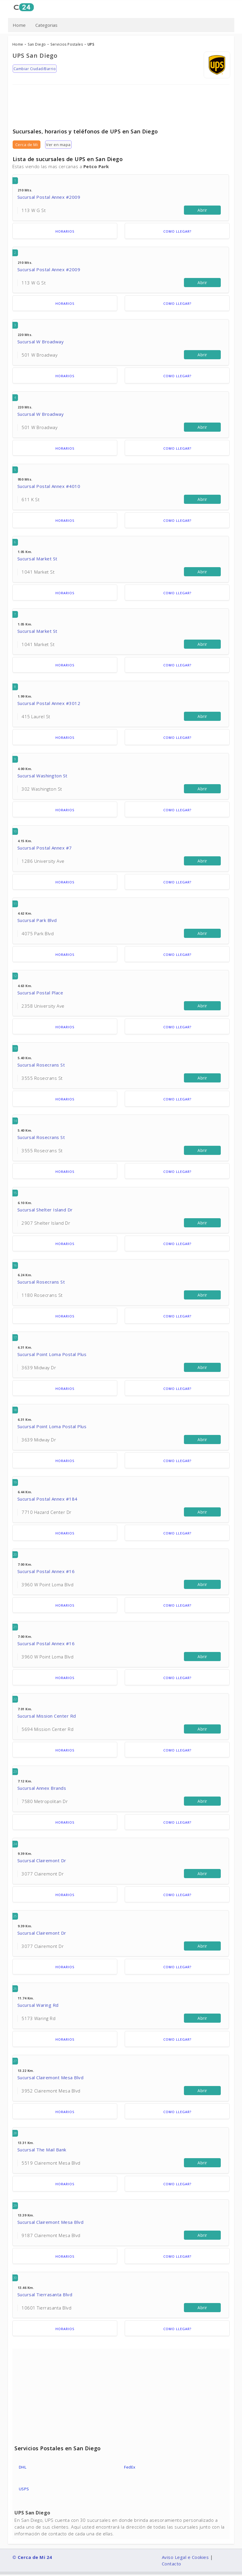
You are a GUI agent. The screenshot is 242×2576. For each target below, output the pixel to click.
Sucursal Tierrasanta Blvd (45, 2294)
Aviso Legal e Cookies (185, 2557)
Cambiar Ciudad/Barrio (35, 68)
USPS (24, 2488)
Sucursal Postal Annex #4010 (48, 486)
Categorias (46, 25)
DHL (23, 2467)
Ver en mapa (58, 144)
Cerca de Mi (26, 144)
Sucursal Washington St (42, 776)
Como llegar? (177, 231)
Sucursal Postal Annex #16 (46, 1571)
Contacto (171, 2564)
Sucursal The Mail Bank (41, 2150)
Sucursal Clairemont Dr (41, 1860)
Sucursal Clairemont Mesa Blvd (50, 2077)
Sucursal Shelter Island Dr (45, 1210)
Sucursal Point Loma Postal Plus (52, 1354)
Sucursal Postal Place (40, 993)
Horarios (64, 231)
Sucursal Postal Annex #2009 (48, 197)
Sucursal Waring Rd (38, 2005)
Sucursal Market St (37, 559)
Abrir (202, 210)
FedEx (130, 2467)
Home (19, 25)
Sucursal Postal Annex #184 (47, 1499)
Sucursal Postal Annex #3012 (48, 703)
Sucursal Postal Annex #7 (44, 848)
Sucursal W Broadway (40, 342)
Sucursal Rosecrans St (41, 1065)
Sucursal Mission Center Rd (46, 1716)
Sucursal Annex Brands (41, 1788)
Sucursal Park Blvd (37, 920)
